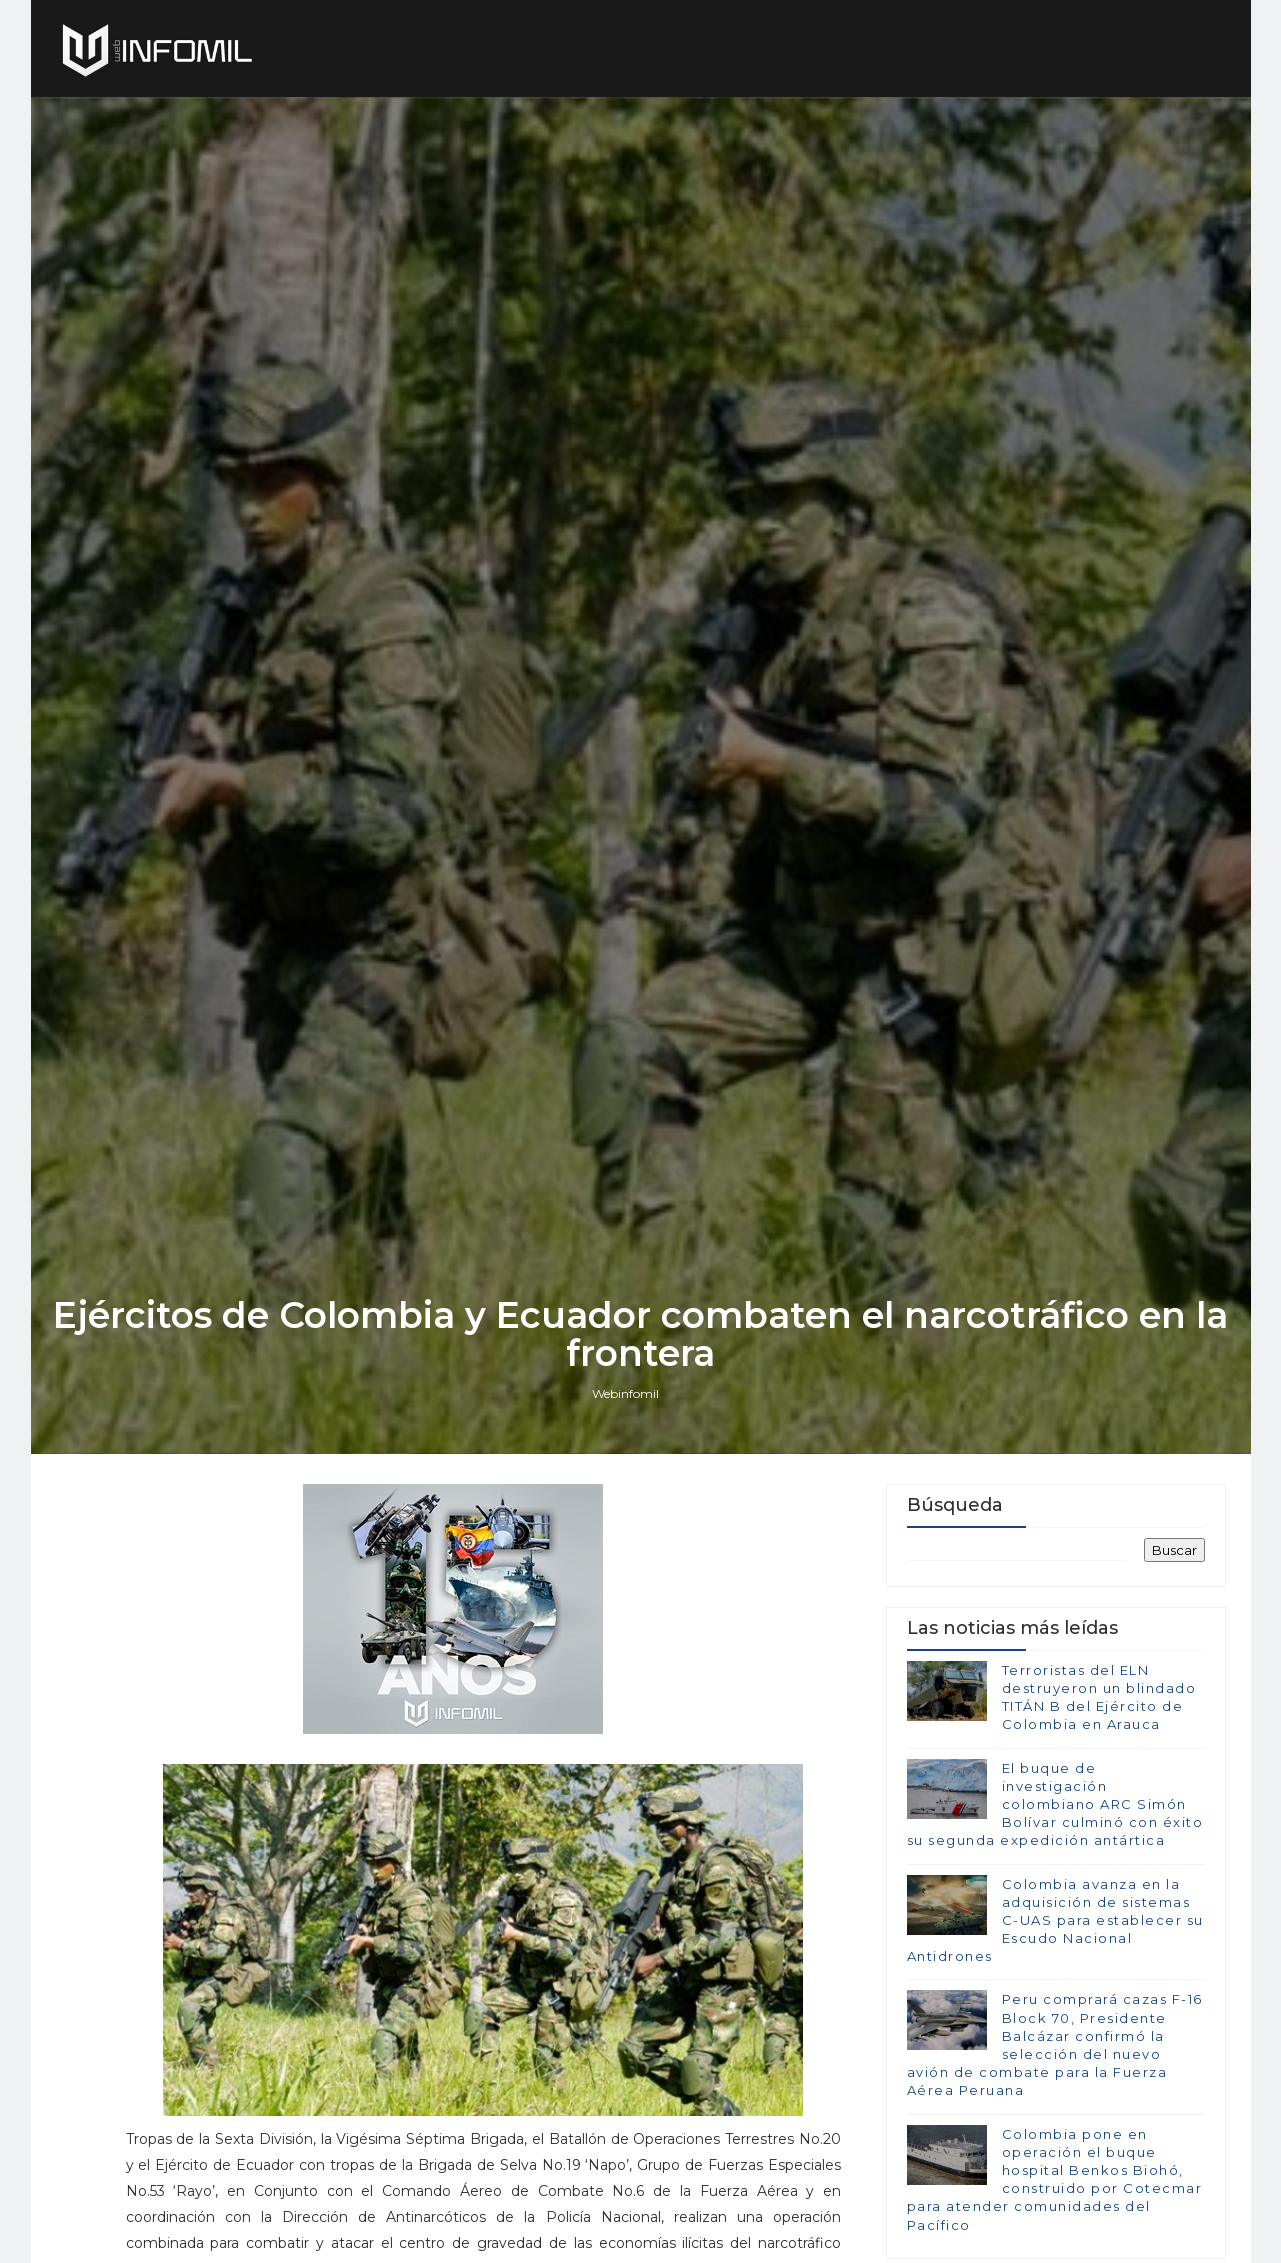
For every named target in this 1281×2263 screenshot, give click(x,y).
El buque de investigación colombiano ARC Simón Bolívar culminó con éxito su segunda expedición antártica (1055, 1804)
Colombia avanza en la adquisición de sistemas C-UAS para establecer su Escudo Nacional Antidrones (1055, 1920)
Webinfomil (625, 1393)
